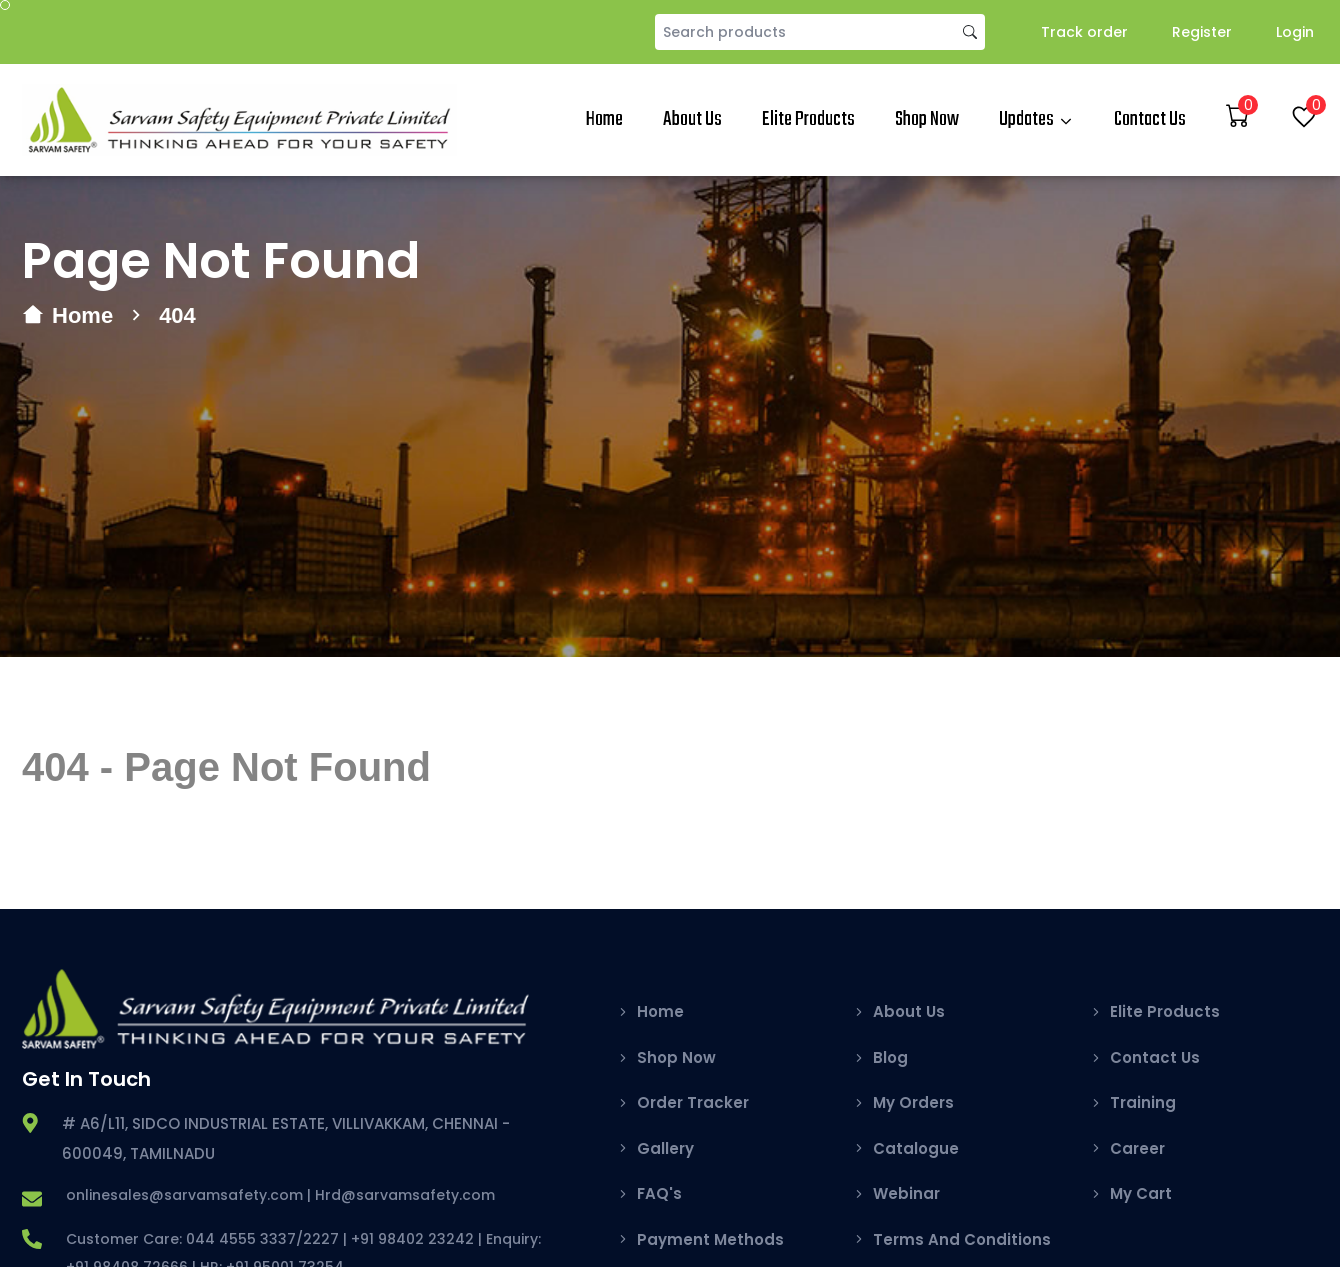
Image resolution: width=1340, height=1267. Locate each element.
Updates (1026, 119)
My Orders (913, 1102)
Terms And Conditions (962, 1239)
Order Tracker (693, 1102)
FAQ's (659, 1193)
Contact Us (1150, 119)
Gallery (665, 1148)
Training (1143, 1102)
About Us (692, 119)
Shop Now (927, 119)
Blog (890, 1057)
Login (1295, 32)
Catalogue (916, 1148)
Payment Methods (710, 1239)
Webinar (906, 1193)
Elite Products (808, 119)
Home (604, 119)
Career (1137, 1148)
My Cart (1141, 1193)
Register (1202, 32)
